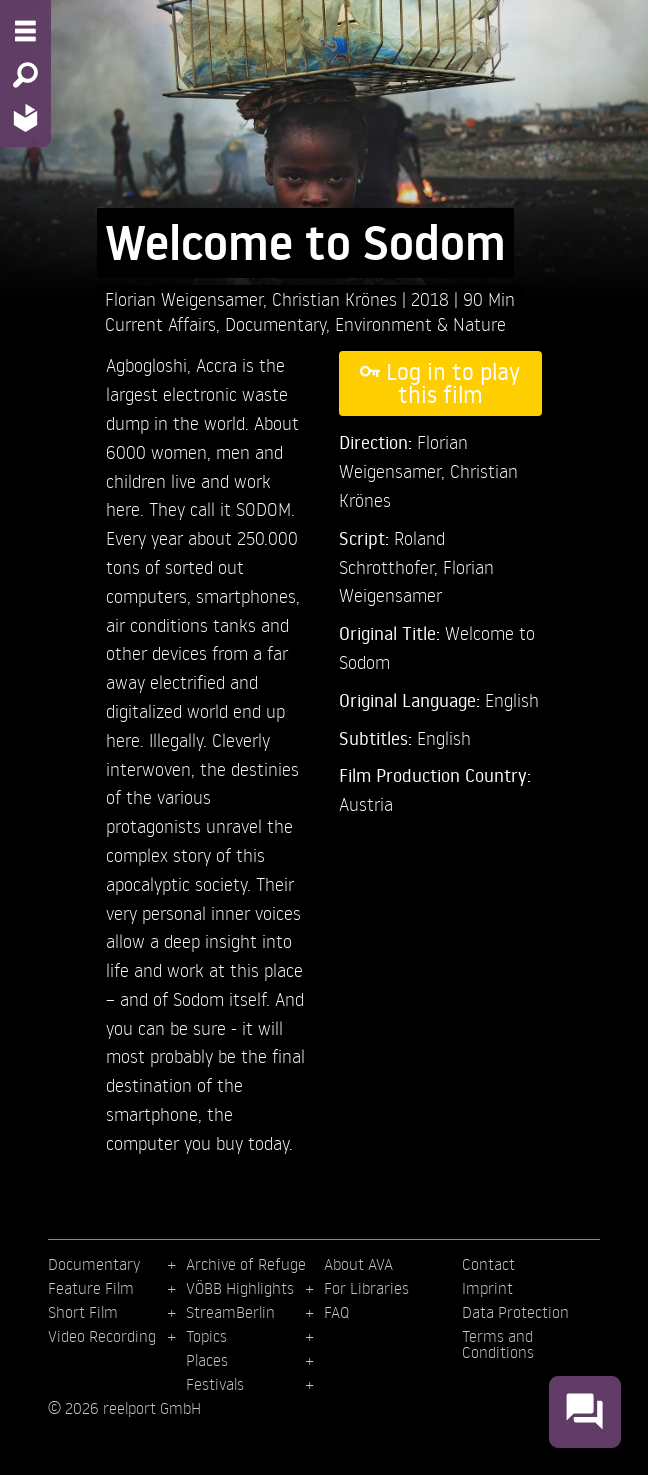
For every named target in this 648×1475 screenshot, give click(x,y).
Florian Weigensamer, (188, 298)
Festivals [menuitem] (215, 1384)
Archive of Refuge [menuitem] (246, 1264)
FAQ (336, 1312)
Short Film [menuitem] (83, 1312)
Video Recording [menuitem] (102, 1336)
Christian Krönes (337, 298)
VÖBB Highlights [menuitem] (240, 1288)
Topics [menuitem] (206, 1336)
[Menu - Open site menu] (25, 31)
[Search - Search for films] (25, 75)
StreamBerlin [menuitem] (230, 1312)
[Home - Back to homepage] (25, 117)
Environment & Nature (420, 323)
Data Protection (515, 1312)
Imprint (487, 1288)
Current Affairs (160, 323)
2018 (432, 298)
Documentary (275, 323)
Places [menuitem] (207, 1360)
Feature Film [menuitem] (91, 1288)
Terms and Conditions (498, 1344)
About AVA (358, 1264)
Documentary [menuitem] (94, 1264)
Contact (488, 1264)
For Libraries (366, 1288)
